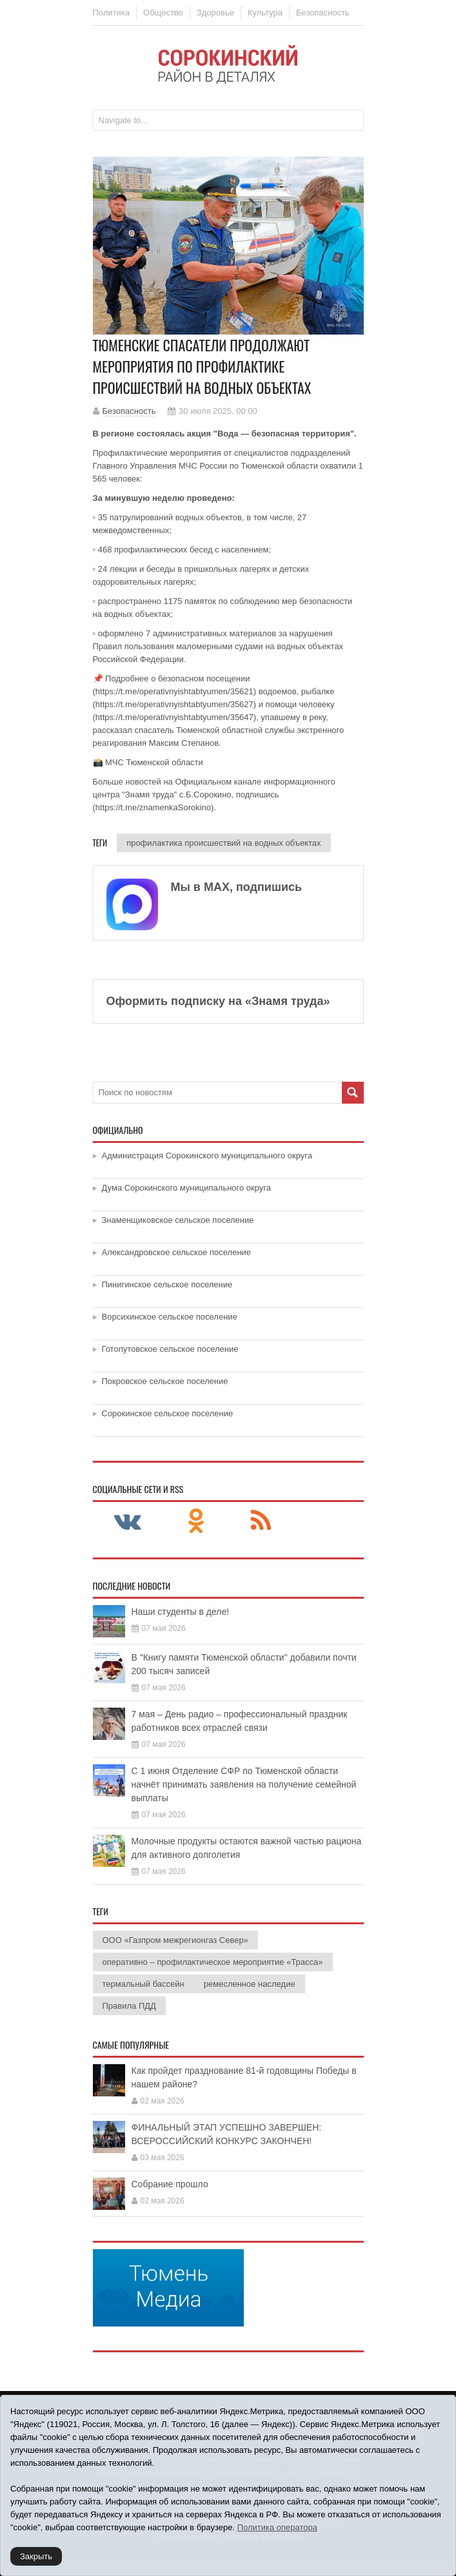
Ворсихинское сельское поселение (169, 1317)
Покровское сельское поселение (165, 1381)
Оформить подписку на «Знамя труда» (218, 1001)
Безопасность (323, 12)
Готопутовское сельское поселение (170, 1349)
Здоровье (215, 12)
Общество (163, 12)
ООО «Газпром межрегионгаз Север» (175, 1940)
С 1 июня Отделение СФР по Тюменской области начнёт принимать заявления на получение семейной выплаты (244, 1784)
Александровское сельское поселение (177, 1252)
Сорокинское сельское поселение (167, 1413)
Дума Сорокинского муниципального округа (187, 1188)
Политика (111, 12)
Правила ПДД (129, 2006)
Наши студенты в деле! (181, 1611)
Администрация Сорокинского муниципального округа (207, 1155)
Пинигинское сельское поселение (167, 1284)
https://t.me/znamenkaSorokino (153, 807)
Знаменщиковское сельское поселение (178, 1220)
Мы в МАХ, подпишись (236, 887)
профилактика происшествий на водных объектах (223, 843)
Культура (265, 12)
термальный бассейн (143, 1984)
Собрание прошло (170, 2184)
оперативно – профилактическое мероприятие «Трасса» (213, 1962)
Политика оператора (277, 2527)
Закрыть (36, 2556)
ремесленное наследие (249, 1984)
